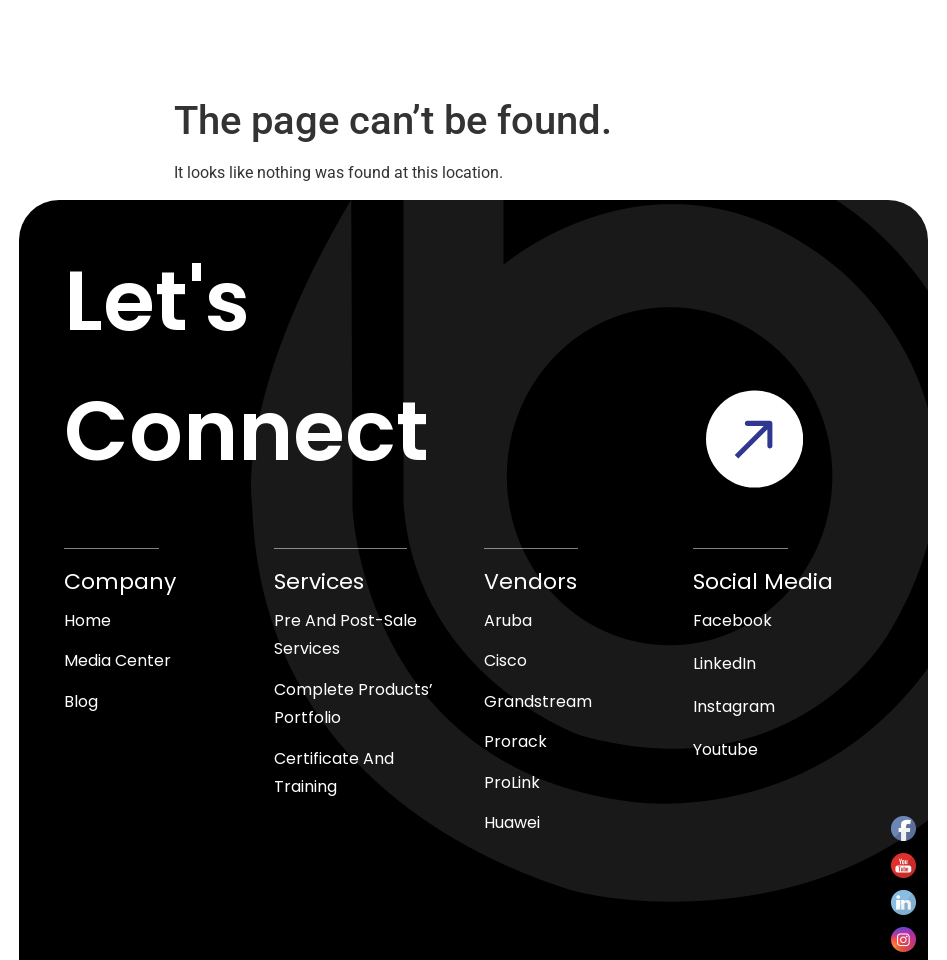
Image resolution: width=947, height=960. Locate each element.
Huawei (512, 824)
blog (81, 702)
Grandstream (538, 702)
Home (87, 620)
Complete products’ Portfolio (353, 705)
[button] (776, 54)
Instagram (734, 706)
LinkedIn (724, 663)
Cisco (505, 661)
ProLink (512, 783)
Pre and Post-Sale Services (345, 635)
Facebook (732, 620)
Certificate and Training (334, 774)
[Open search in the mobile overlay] (432, 54)
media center (117, 661)
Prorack (515, 742)
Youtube (725, 749)
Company (120, 581)
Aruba (508, 620)
